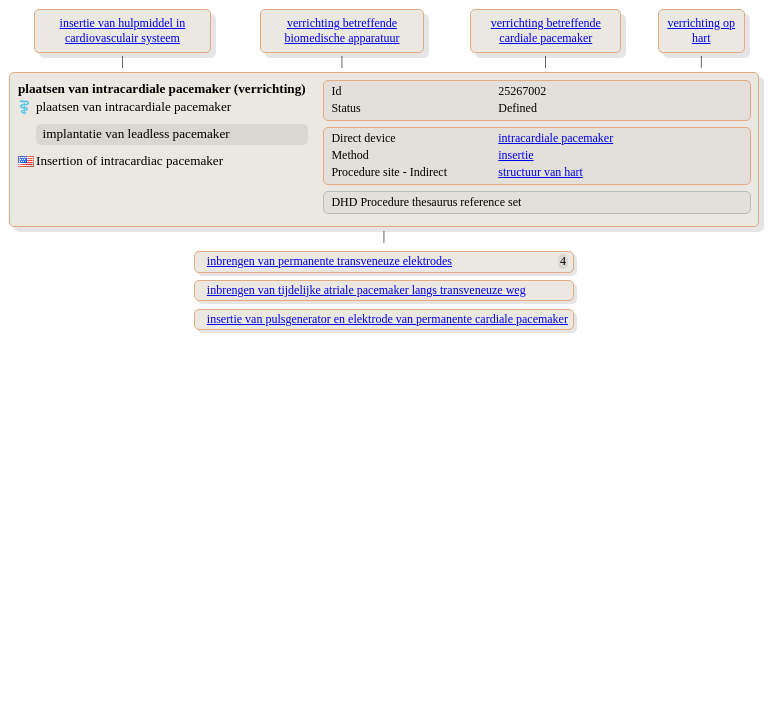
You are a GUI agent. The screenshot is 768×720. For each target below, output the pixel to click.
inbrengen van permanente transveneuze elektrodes (329, 261)
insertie (515, 155)
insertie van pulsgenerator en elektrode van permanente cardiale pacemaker (387, 319)
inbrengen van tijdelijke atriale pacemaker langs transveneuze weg (366, 290)
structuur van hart (540, 172)
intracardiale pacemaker (555, 138)
